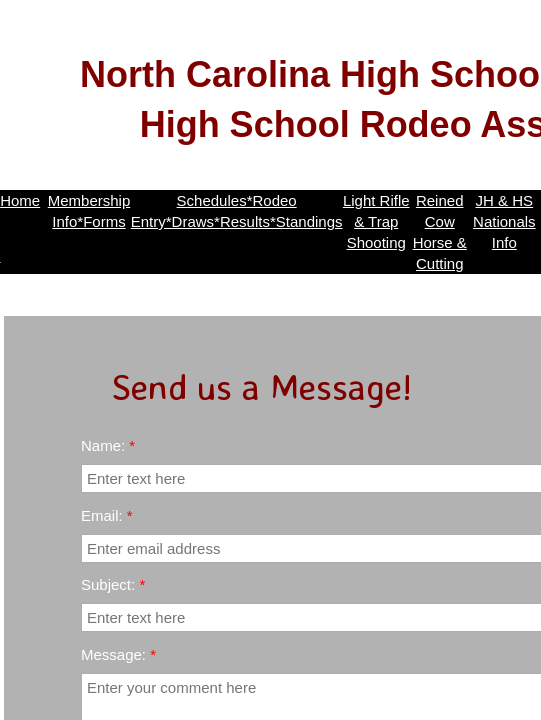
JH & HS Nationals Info (504, 221)
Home (20, 200)
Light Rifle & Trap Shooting (376, 221)
